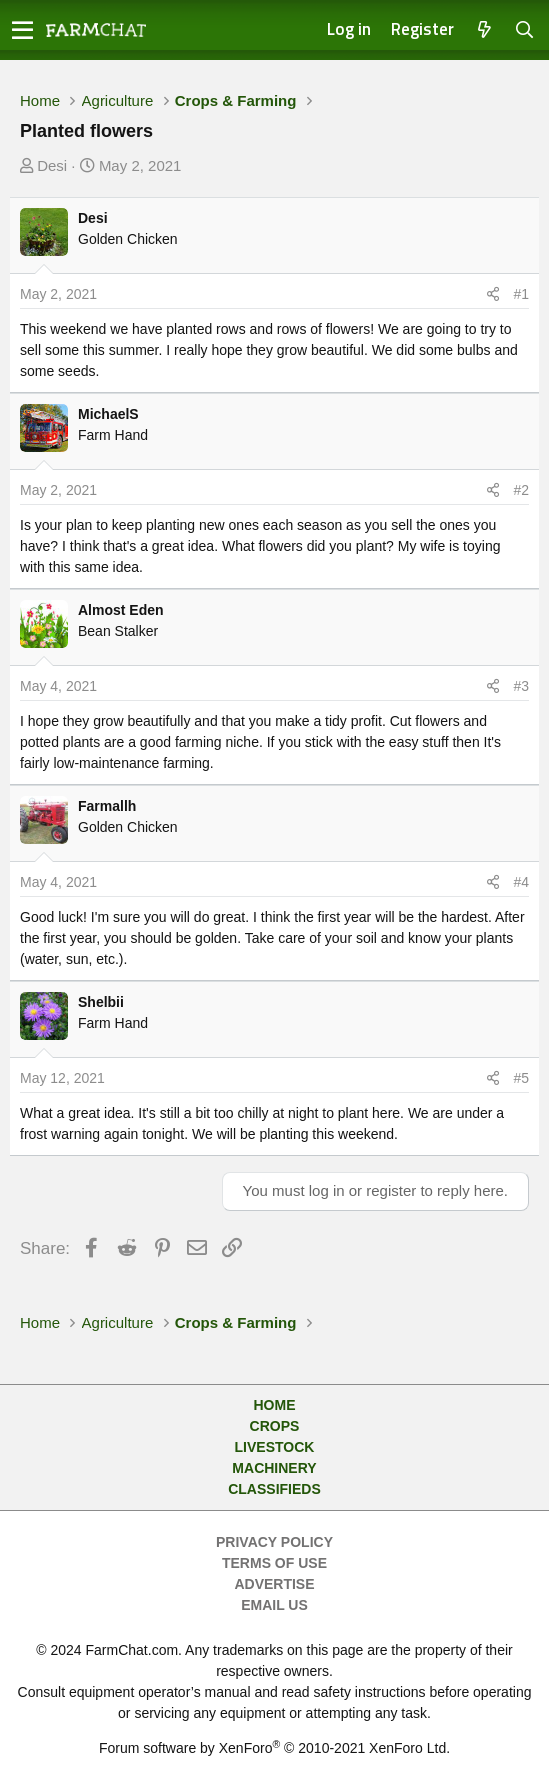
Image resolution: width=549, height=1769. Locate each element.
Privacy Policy (274, 1542)
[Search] (525, 30)
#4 (521, 882)
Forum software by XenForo (274, 1748)
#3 (521, 686)
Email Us (274, 1605)
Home (275, 1405)
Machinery (274, 1468)
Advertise (274, 1584)
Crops (275, 1426)
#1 (521, 294)
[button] (22, 30)
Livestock (275, 1447)
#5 (521, 1078)
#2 (521, 490)
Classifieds (274, 1489)
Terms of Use (274, 1563)
